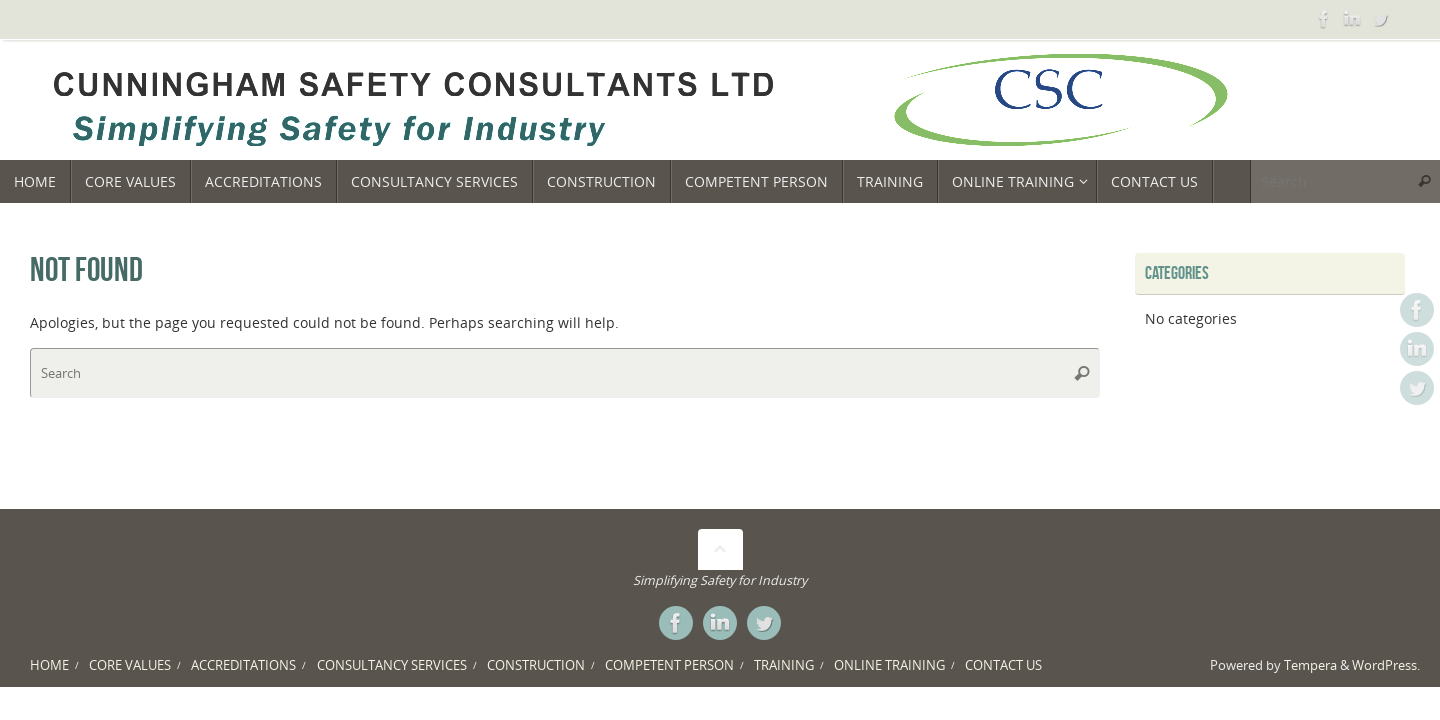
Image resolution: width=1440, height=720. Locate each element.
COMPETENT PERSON (669, 665)
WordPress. (1386, 665)
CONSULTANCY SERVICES (392, 665)
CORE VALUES (130, 665)
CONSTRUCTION (536, 665)
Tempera (1310, 665)
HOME (49, 665)
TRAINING (784, 665)
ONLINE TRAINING (889, 665)
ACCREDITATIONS (243, 665)
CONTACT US (1003, 665)
